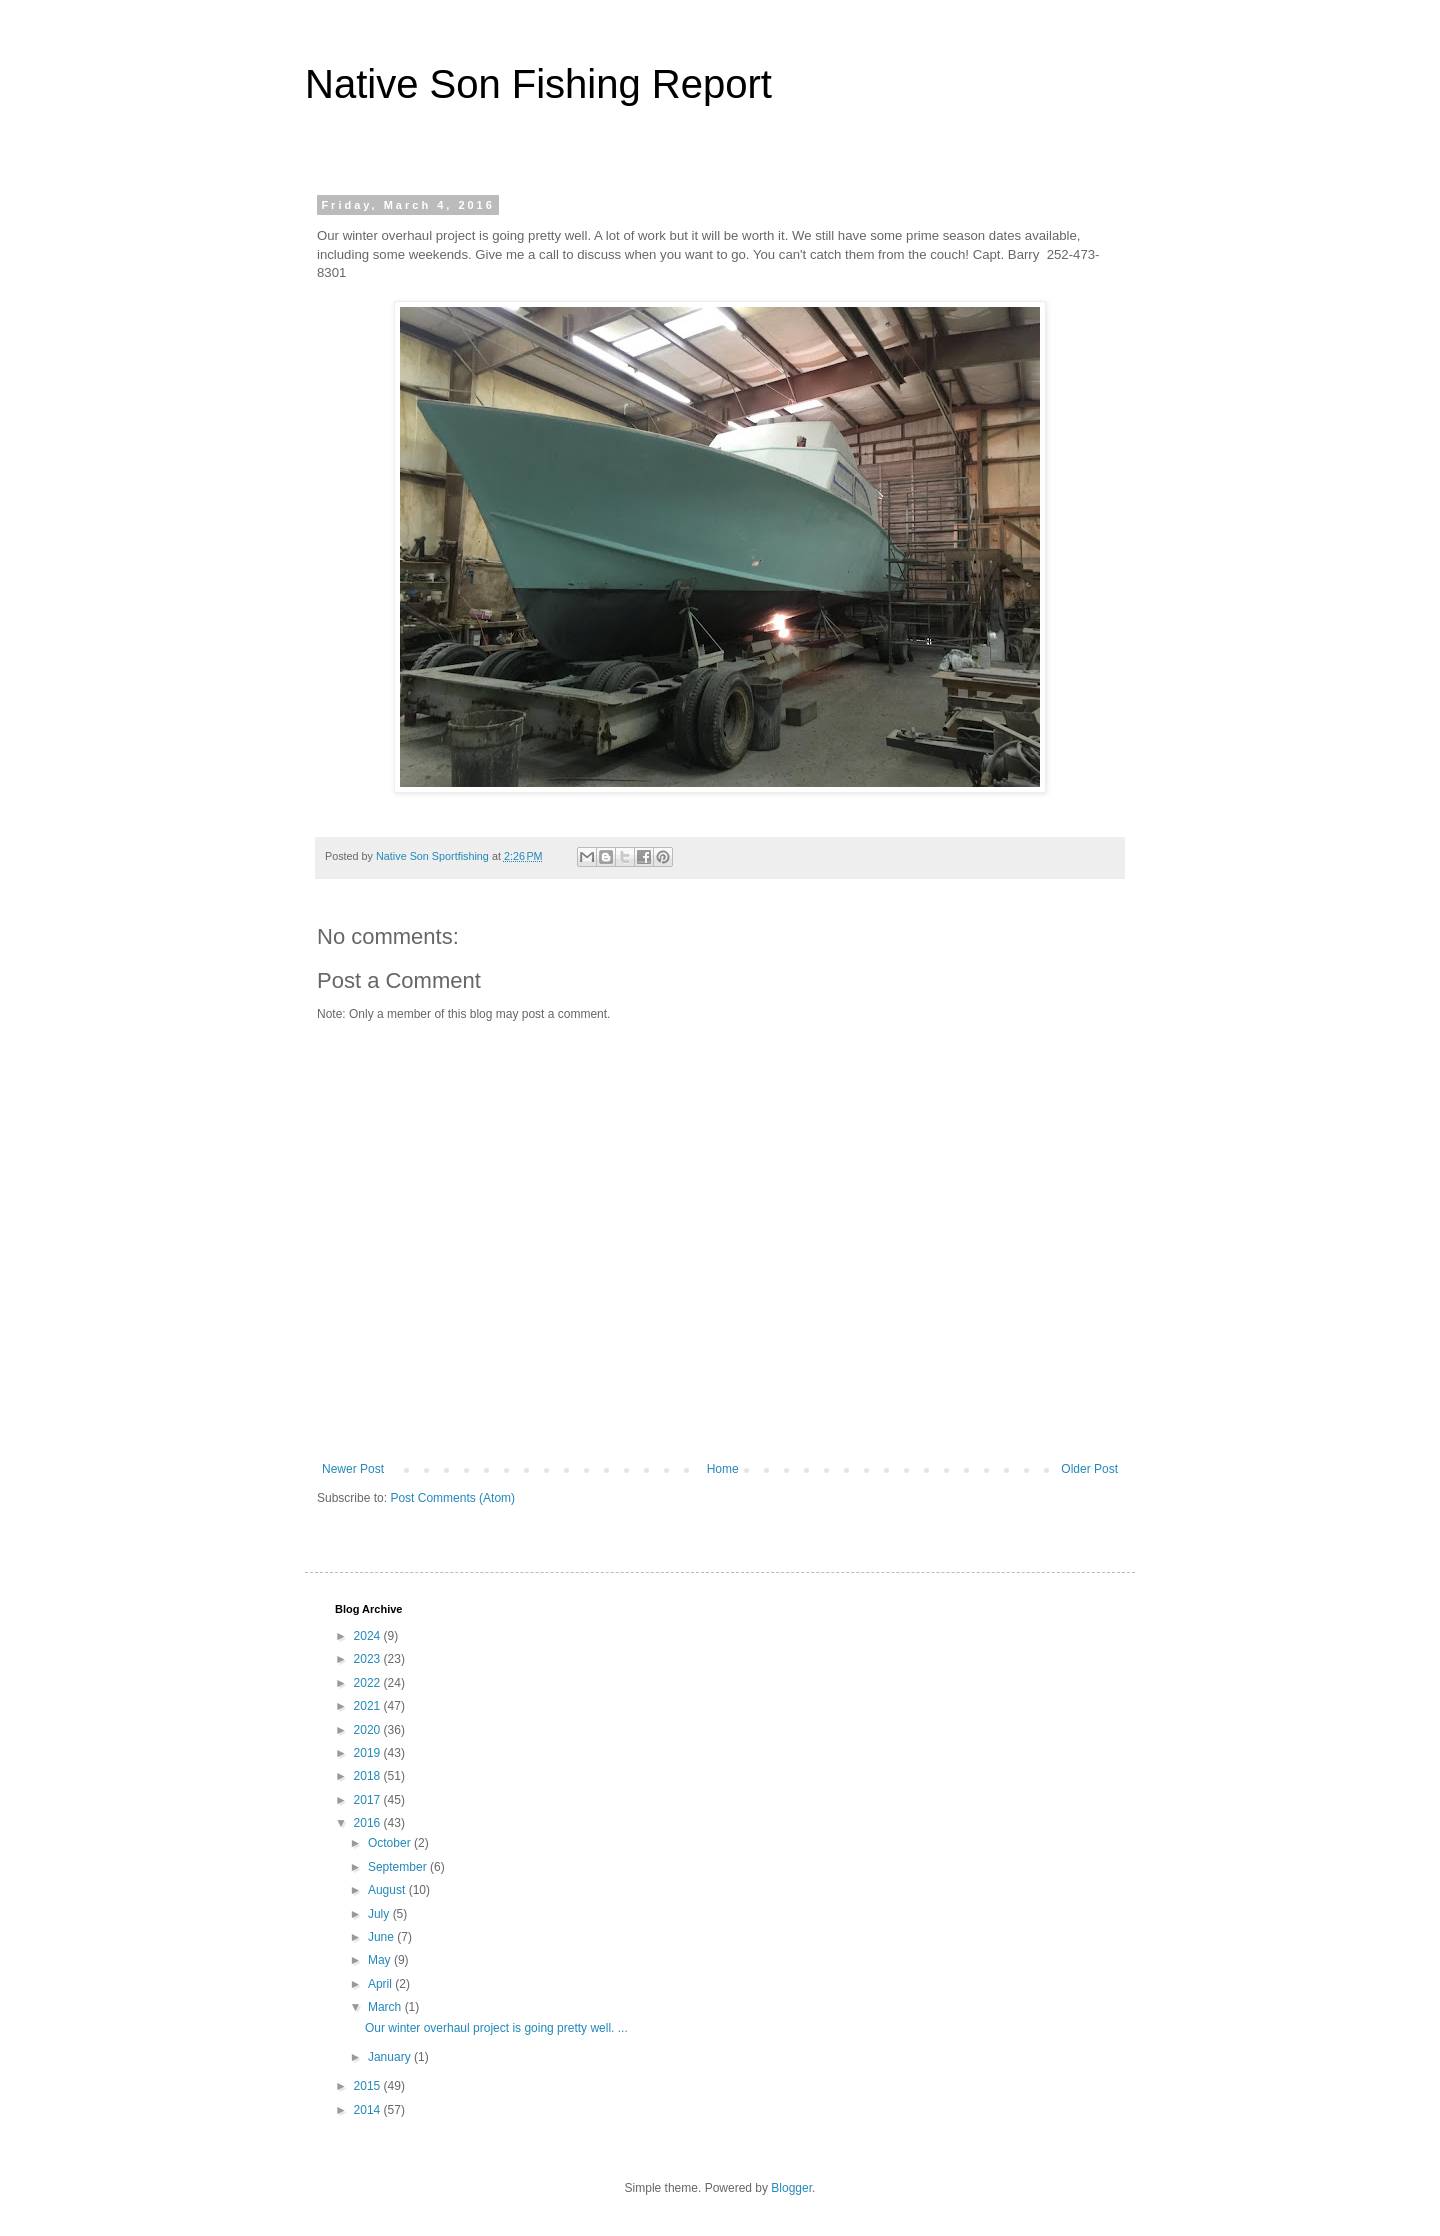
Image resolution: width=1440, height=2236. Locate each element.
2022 (369, 1683)
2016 (369, 1823)
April (381, 1984)
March (386, 2007)
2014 (369, 2110)
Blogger (791, 2188)
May (381, 1960)
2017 (369, 1800)
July (380, 1914)
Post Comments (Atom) (452, 1498)
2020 (369, 1730)
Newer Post (353, 1469)
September (399, 1867)
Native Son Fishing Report (538, 84)
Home (723, 1469)
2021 (369, 1706)
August (388, 1890)
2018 (369, 1776)
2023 (369, 1659)
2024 (369, 1636)
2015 (369, 2086)
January (391, 2057)
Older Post (1089, 1469)
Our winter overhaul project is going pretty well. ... (496, 2028)
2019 (369, 1753)
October (391, 1843)
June (382, 1937)
